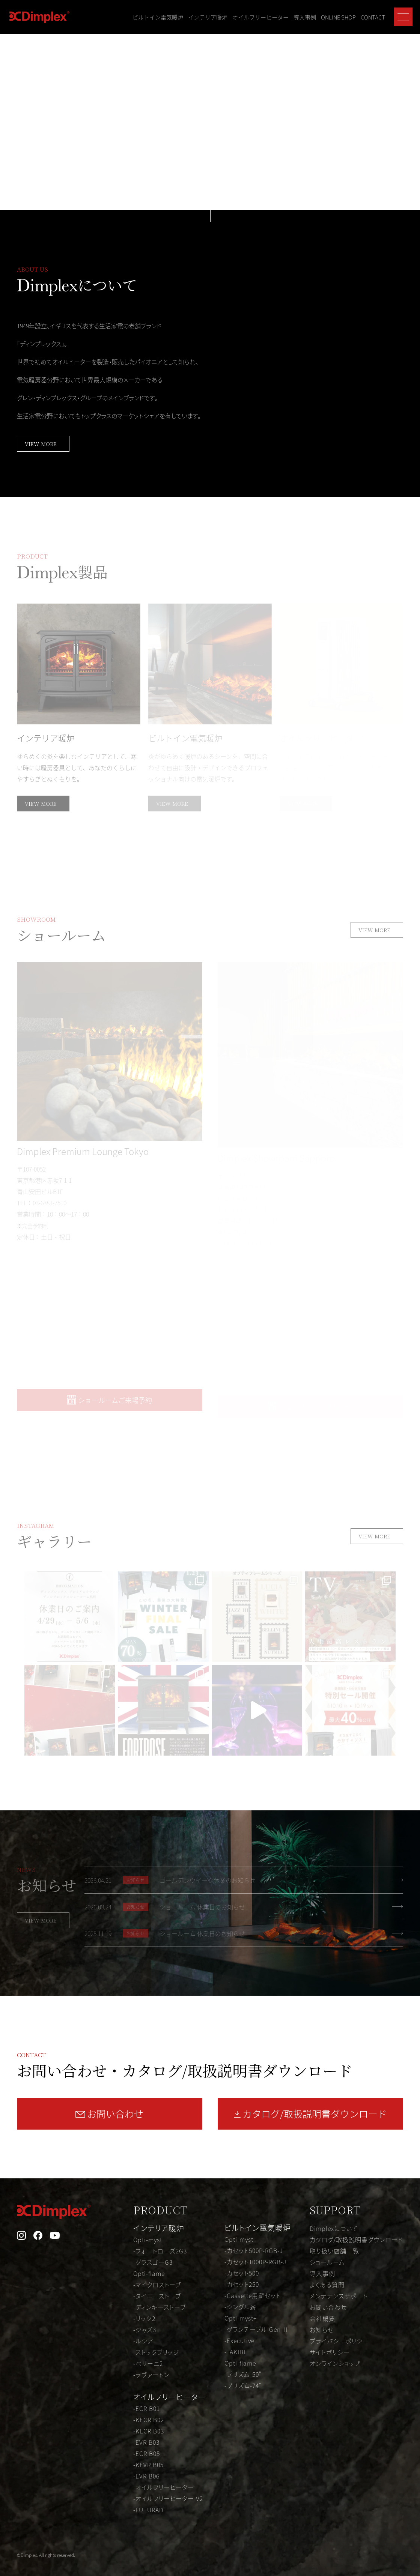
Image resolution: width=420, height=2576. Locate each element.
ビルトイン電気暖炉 (157, 17)
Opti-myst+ (240, 2317)
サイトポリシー (330, 2352)
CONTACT (373, 17)
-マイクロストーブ (157, 2284)
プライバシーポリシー (339, 2340)
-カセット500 (241, 2272)
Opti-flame (149, 2273)
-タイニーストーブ (157, 2295)
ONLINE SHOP (338, 17)
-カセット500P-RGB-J (253, 2250)
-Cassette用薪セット (252, 2295)
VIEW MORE (41, 444)
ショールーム (327, 2262)
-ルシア (143, 2340)
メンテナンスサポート (338, 2295)
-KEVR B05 (148, 2464)
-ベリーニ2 (148, 2363)
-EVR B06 (146, 2475)
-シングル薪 (240, 2306)
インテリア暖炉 (207, 17)
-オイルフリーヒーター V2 (168, 2498)
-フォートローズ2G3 (160, 2250)
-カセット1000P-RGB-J (255, 2261)
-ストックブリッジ (156, 2352)
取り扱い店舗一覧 (334, 2250)
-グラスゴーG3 (153, 2262)
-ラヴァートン (151, 2374)
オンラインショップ (335, 2363)
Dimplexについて (334, 2228)
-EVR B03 (146, 2442)
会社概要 (322, 2318)
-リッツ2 (144, 2318)
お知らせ (322, 2329)
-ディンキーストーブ (159, 2307)
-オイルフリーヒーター (163, 2487)
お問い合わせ (328, 2307)
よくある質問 (327, 2284)
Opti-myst (147, 2239)
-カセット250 (241, 2284)
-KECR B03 (148, 2430)
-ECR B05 (146, 2453)
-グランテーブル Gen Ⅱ (256, 2329)
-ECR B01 (146, 2408)
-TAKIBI (234, 2351)
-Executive (239, 2340)
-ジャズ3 (144, 2329)
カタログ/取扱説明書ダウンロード (356, 2239)
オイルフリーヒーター (260, 17)
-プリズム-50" (243, 2374)
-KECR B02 (148, 2419)
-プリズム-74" (243, 2385)
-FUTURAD (148, 2509)
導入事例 (305, 17)
